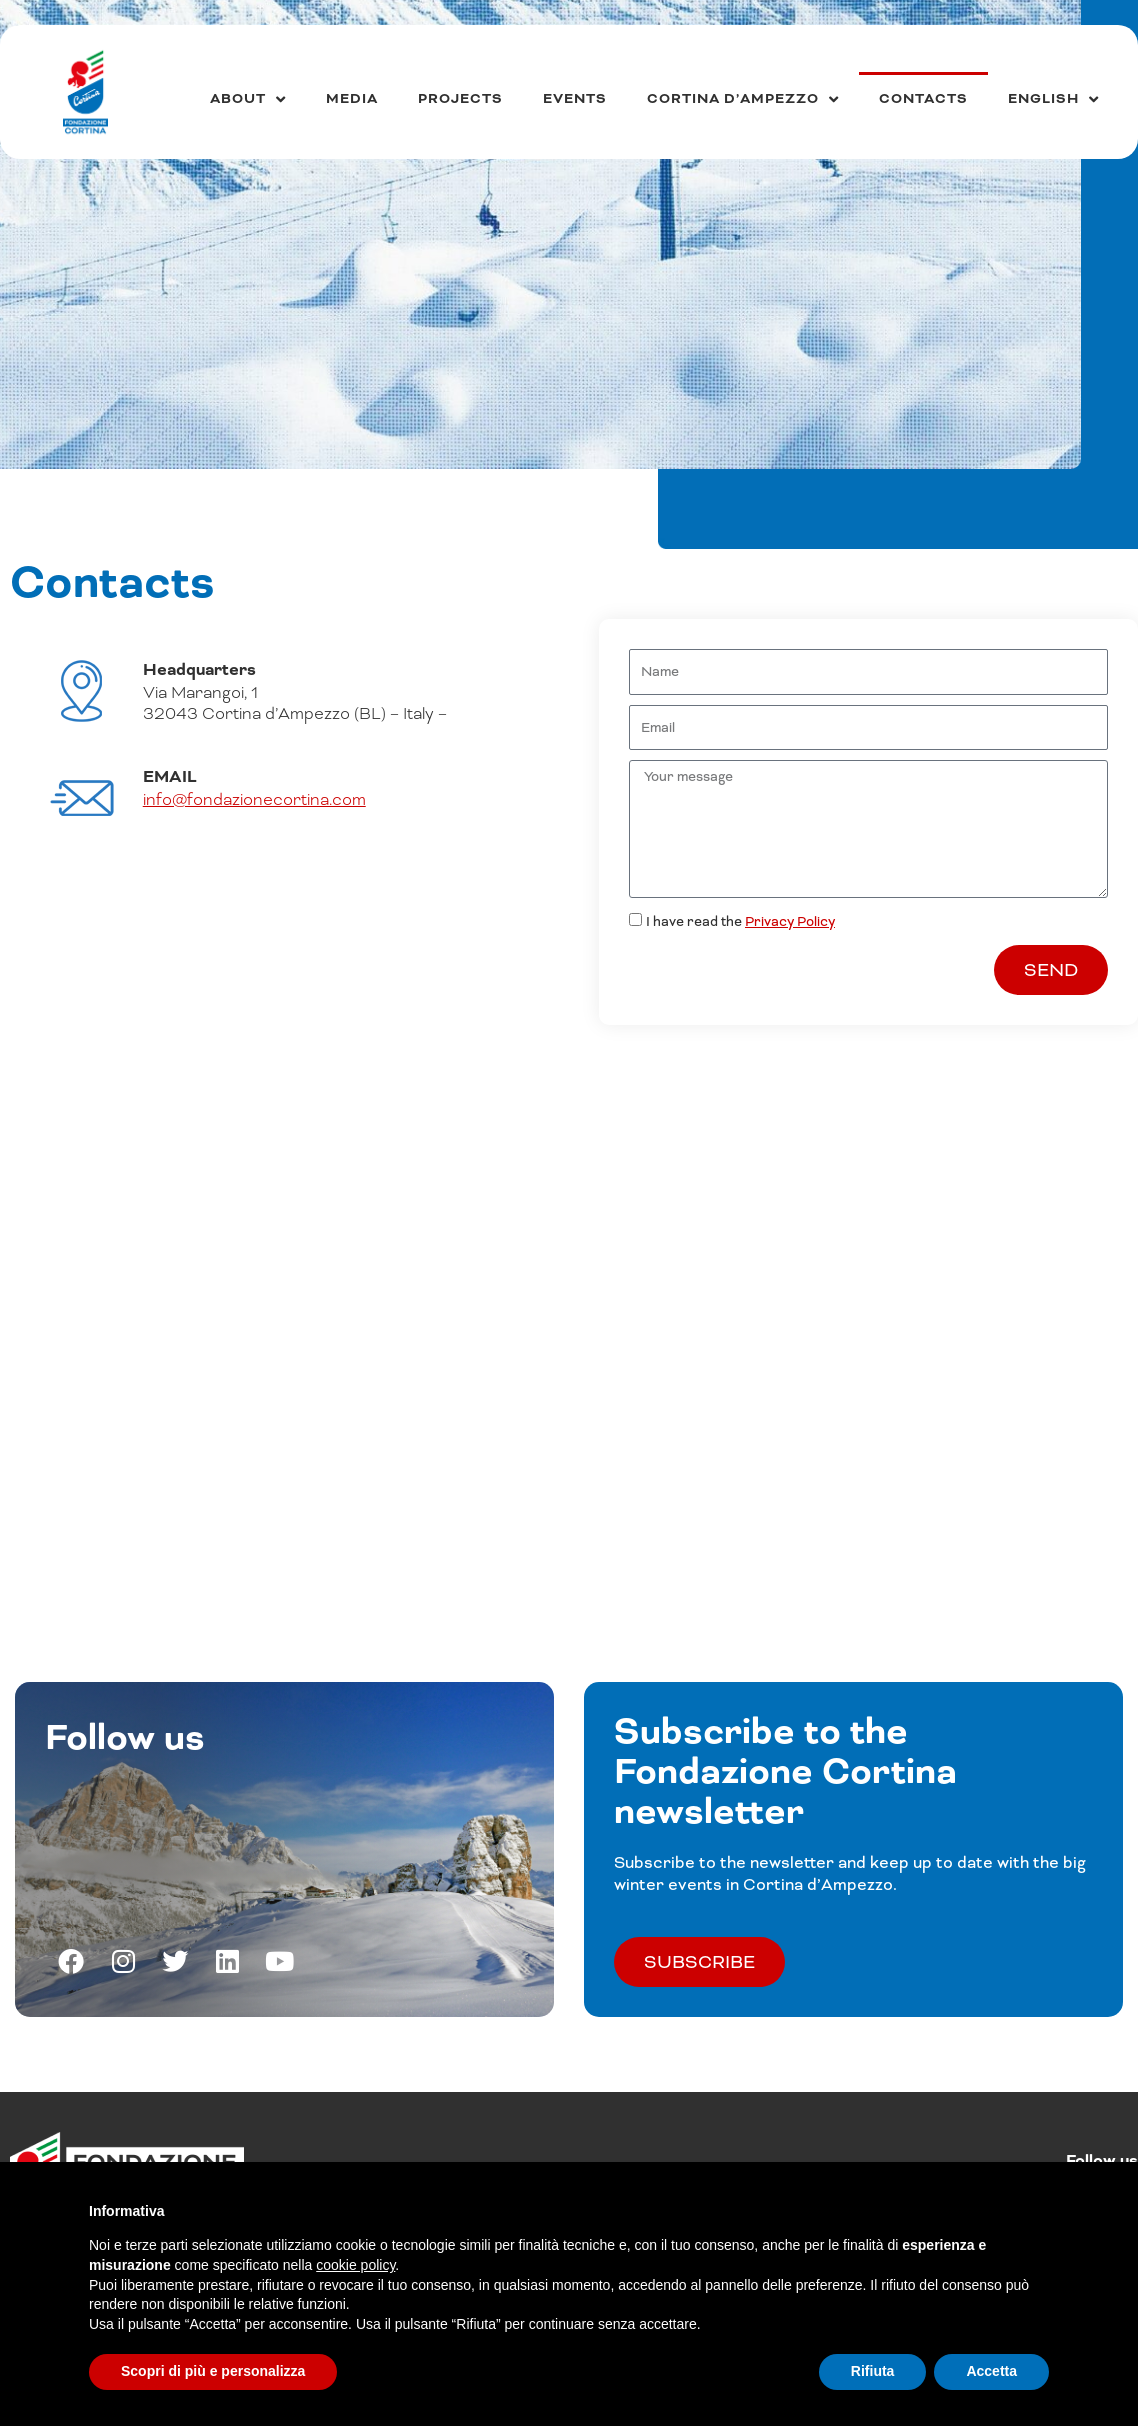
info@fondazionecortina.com (254, 799)
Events (575, 98)
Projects (460, 98)
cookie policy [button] (355, 2265)
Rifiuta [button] (873, 2371)
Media (352, 98)
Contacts (923, 98)
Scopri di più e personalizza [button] (213, 2371)
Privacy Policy (790, 921)
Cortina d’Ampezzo (743, 99)
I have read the (740, 921)
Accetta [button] (991, 2371)
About (248, 99)
